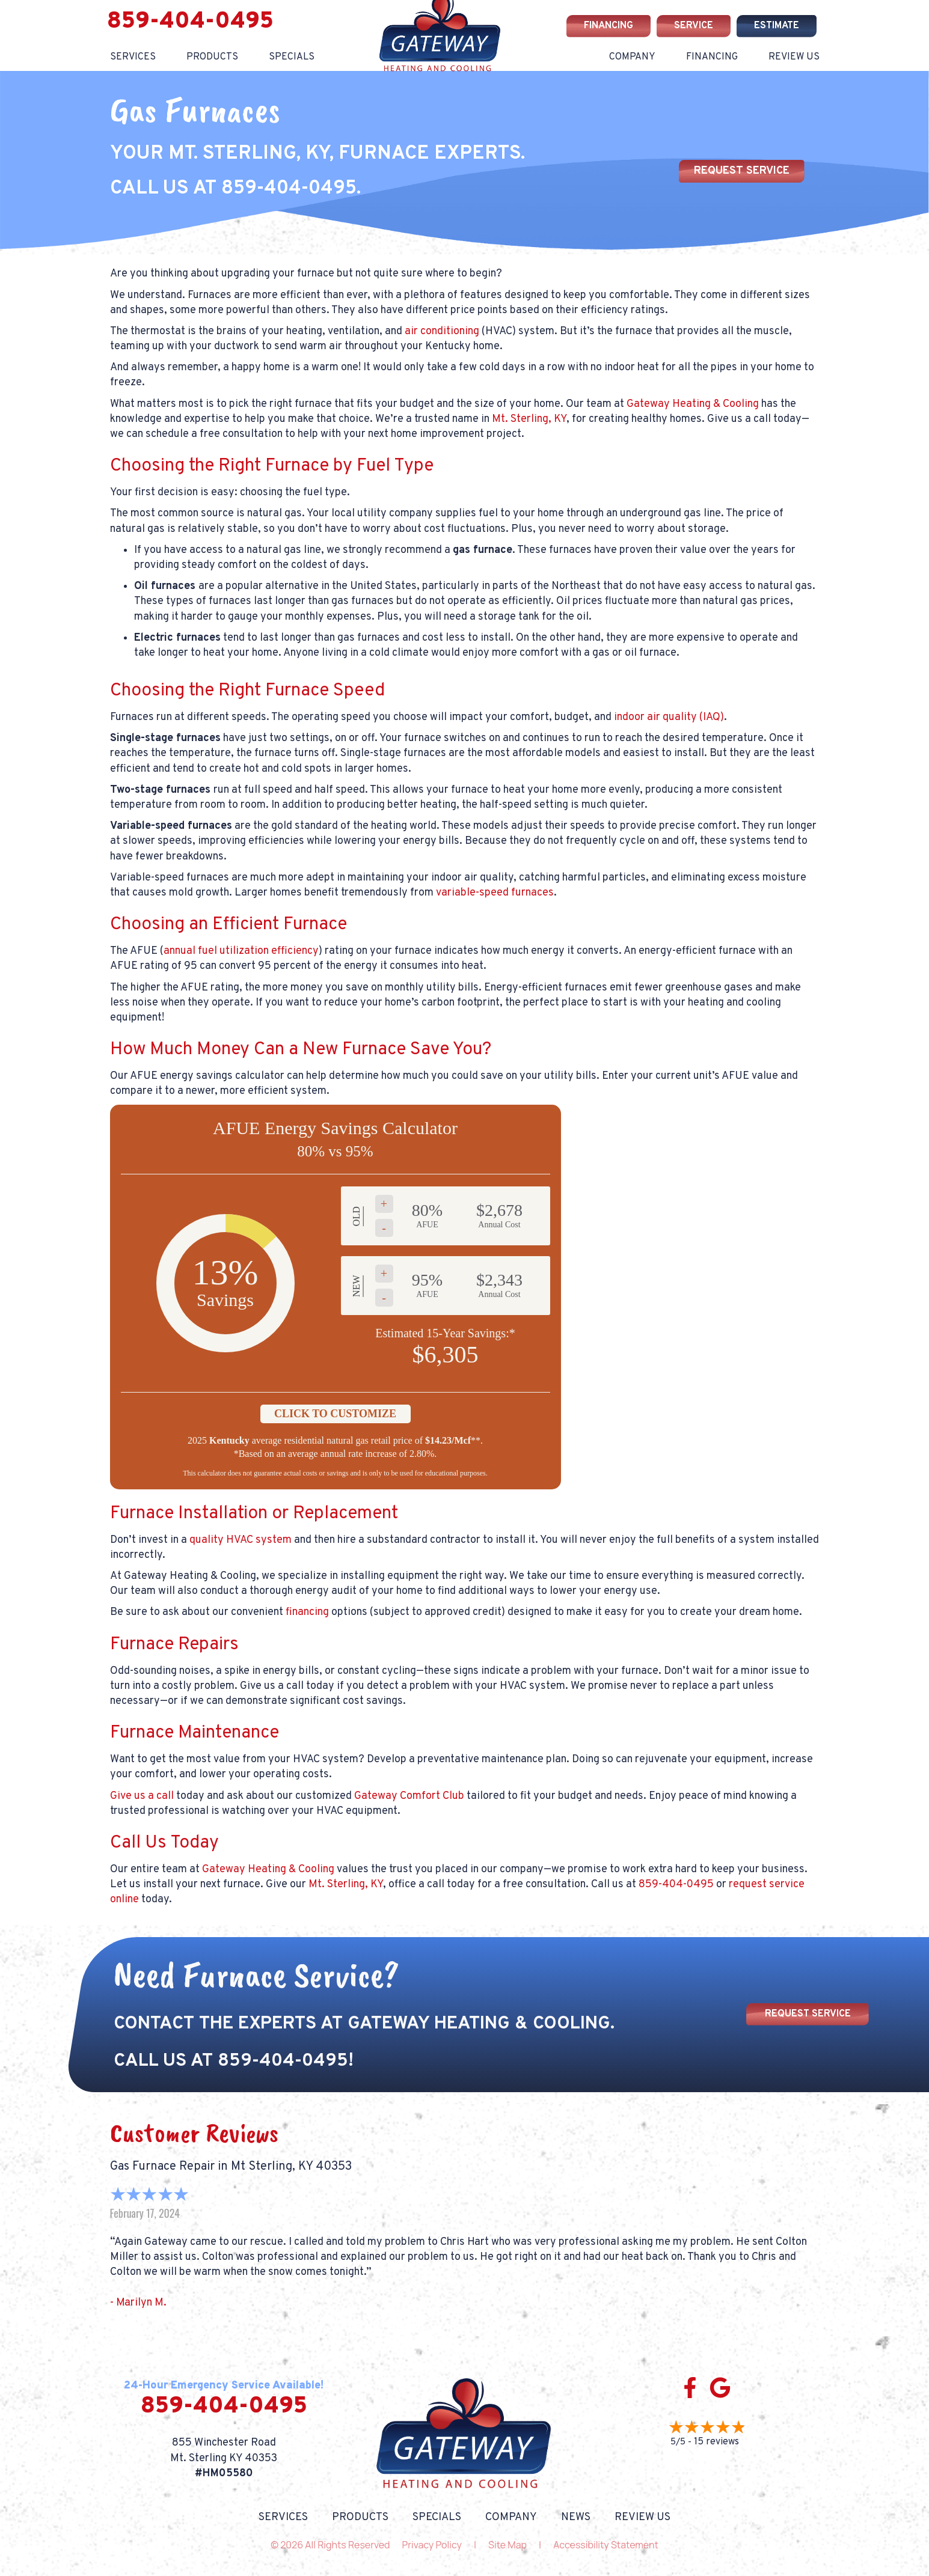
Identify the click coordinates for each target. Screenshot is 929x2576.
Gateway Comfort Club (409, 1796)
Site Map (507, 2544)
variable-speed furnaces (495, 893)
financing (307, 1612)
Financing (712, 57)
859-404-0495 (190, 22)
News (575, 2517)
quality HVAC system (240, 1540)
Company (632, 57)
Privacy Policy (432, 2544)
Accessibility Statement (605, 2544)
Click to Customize (335, 1414)
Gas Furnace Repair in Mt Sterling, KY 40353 (231, 2167)
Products (212, 57)
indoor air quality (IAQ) (669, 717)
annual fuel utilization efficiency (241, 951)
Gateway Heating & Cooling (693, 404)
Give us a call (142, 1796)
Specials (291, 57)
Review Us (794, 57)
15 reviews (716, 2442)
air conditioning (442, 331)
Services (133, 57)
